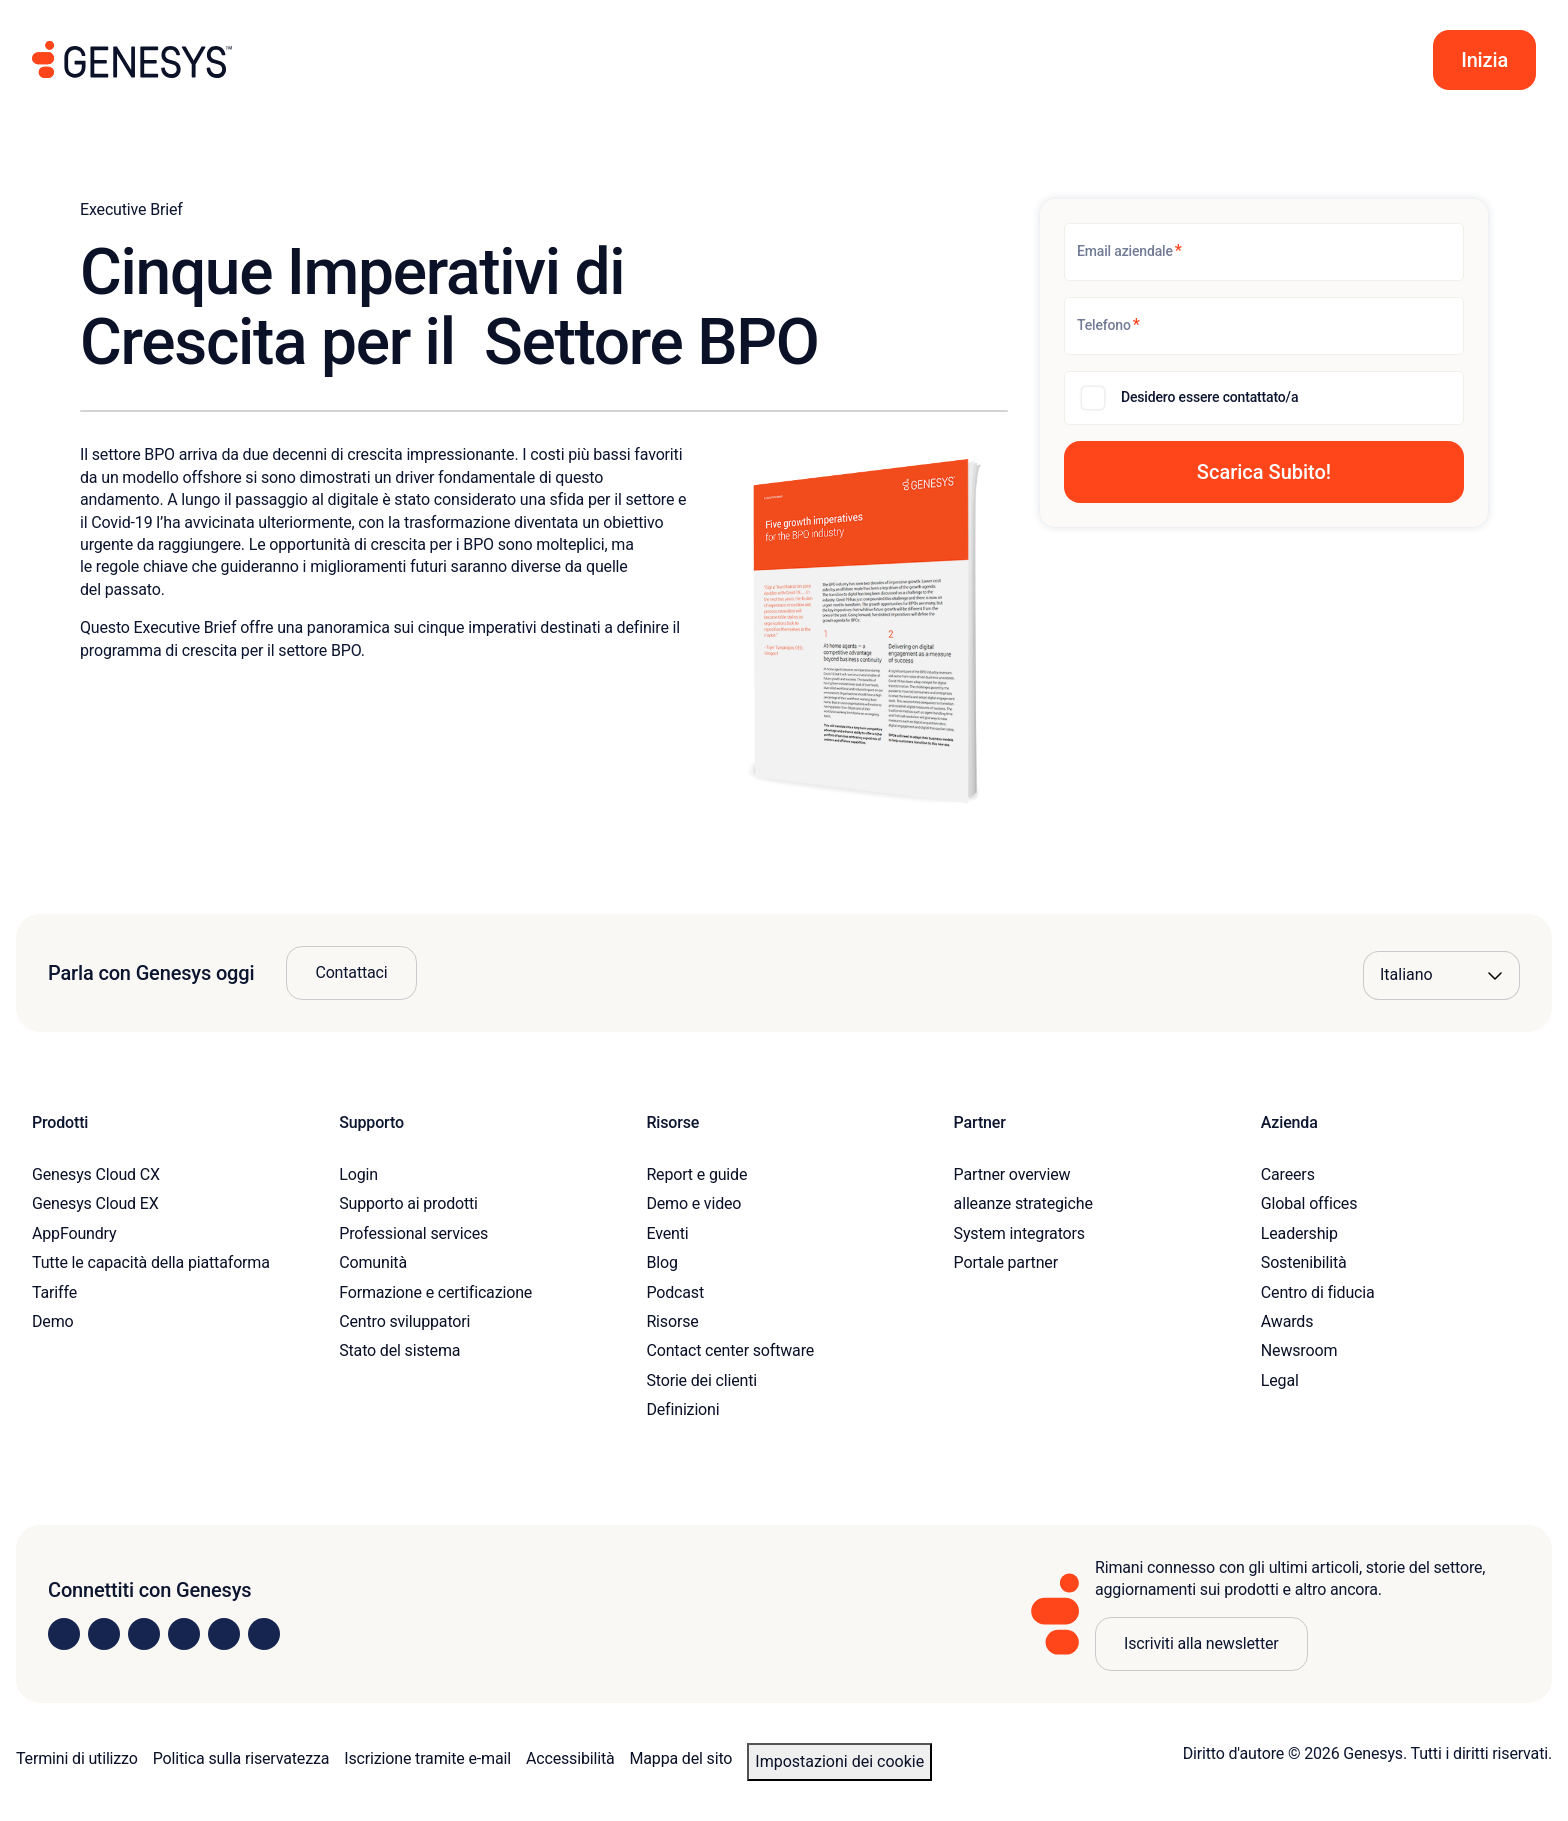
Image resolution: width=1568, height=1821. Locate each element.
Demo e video (693, 1203)
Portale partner (1006, 1262)
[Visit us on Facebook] (184, 1634)
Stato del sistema (399, 1350)
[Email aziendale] (1264, 252)
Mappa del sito (681, 1758)
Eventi (667, 1233)
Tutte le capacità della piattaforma (151, 1262)
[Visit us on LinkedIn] (64, 1634)
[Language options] (1441, 975)
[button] (1484, 60)
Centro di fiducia (1318, 1292)
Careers (1288, 1174)
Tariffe (54, 1292)
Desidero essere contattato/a (1209, 397)
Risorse (672, 1321)
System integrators (1019, 1233)
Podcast (675, 1292)
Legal (1280, 1380)
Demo (53, 1321)
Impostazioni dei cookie (839, 1761)
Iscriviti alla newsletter (1201, 1643)
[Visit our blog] (264, 1634)
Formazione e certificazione (435, 1292)
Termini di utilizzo (77, 1758)
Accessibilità (570, 1758)
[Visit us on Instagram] (104, 1634)
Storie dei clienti (701, 1380)
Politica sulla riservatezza (241, 1758)
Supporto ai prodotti (408, 1203)
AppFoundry (74, 1233)
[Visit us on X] (144, 1634)
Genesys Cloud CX (96, 1174)
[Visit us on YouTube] (224, 1634)
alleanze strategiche (1023, 1203)
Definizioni (682, 1409)
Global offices (1309, 1203)
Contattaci (351, 972)
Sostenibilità (1304, 1262)
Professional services (413, 1233)
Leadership (1299, 1233)
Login (358, 1174)
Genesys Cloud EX (95, 1203)
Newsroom (1299, 1350)
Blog (661, 1262)
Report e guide (696, 1174)
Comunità (373, 1262)
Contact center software (730, 1350)
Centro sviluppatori (404, 1321)
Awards (1287, 1321)
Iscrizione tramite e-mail (427, 1758)
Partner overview (1012, 1174)
